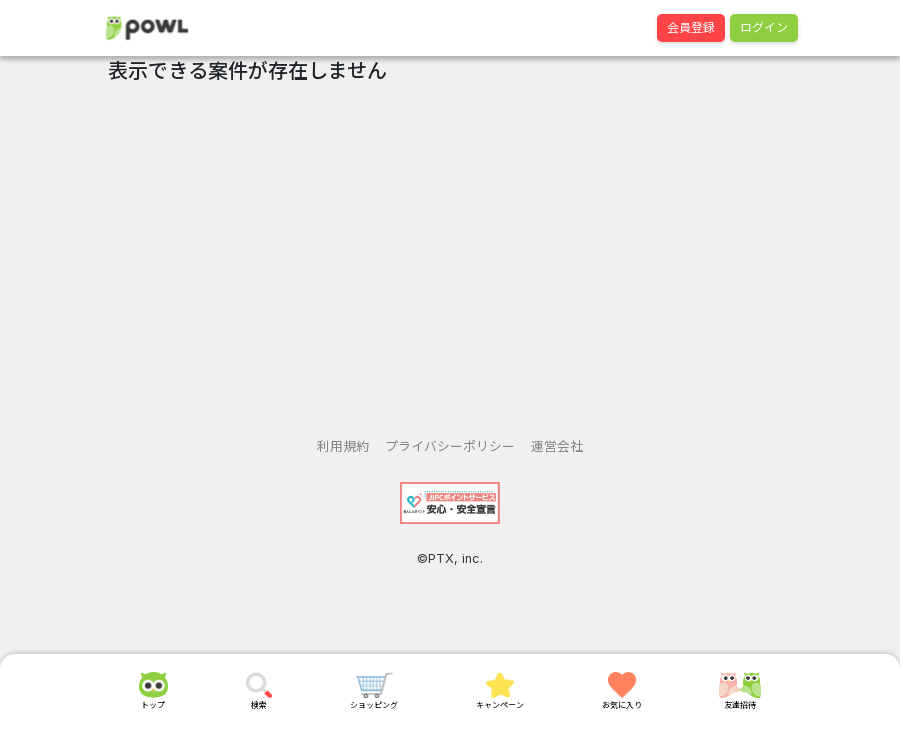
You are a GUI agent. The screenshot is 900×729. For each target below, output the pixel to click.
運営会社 (557, 446)
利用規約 (343, 446)
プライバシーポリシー (450, 446)
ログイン (764, 27)
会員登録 (691, 27)
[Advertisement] (450, 253)
